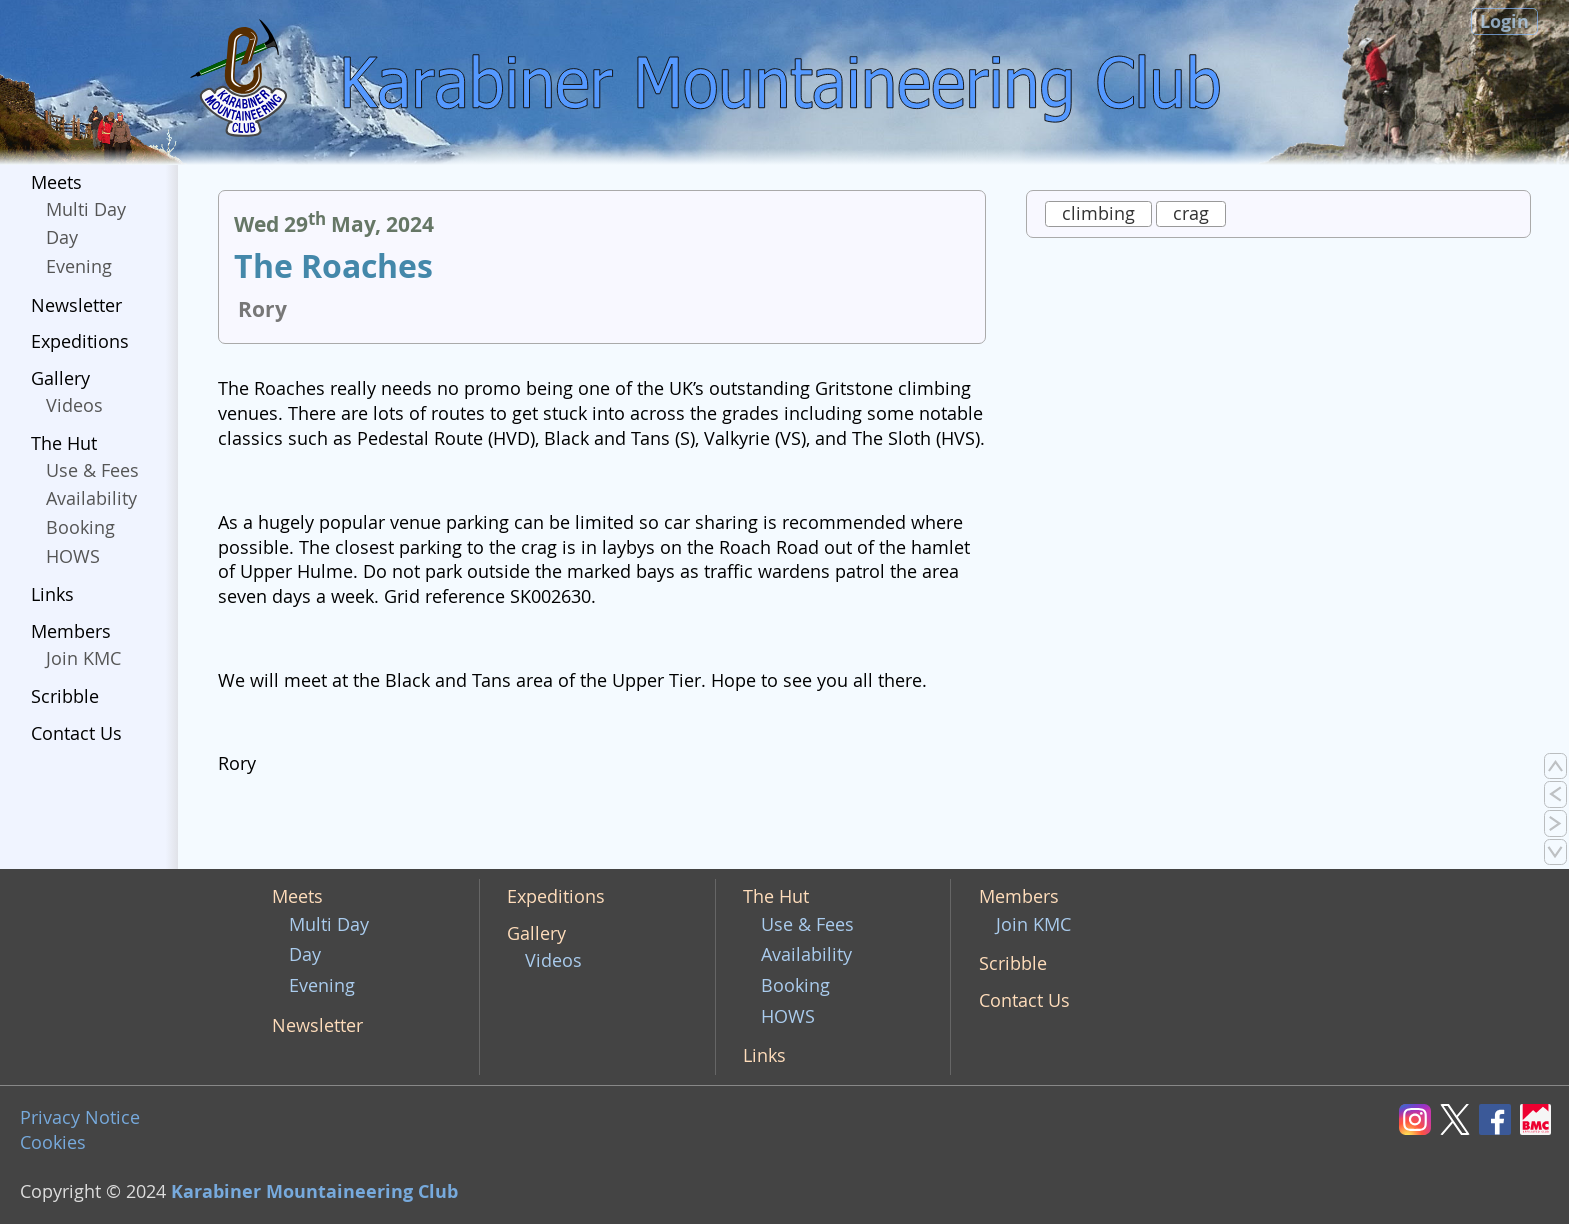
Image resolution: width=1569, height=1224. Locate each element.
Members (71, 631)
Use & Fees (92, 470)
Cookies (53, 1142)
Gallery (60, 378)
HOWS (73, 556)
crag (1191, 213)
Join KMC (83, 658)
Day (62, 237)
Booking (80, 527)
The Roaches (333, 266)
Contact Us (76, 733)
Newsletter (76, 305)
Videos (74, 405)
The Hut (64, 443)
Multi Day (86, 209)
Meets (56, 182)
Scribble (65, 696)
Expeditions (80, 341)
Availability (91, 498)
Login (1504, 21)
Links (52, 594)
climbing (1098, 213)
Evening (79, 266)
